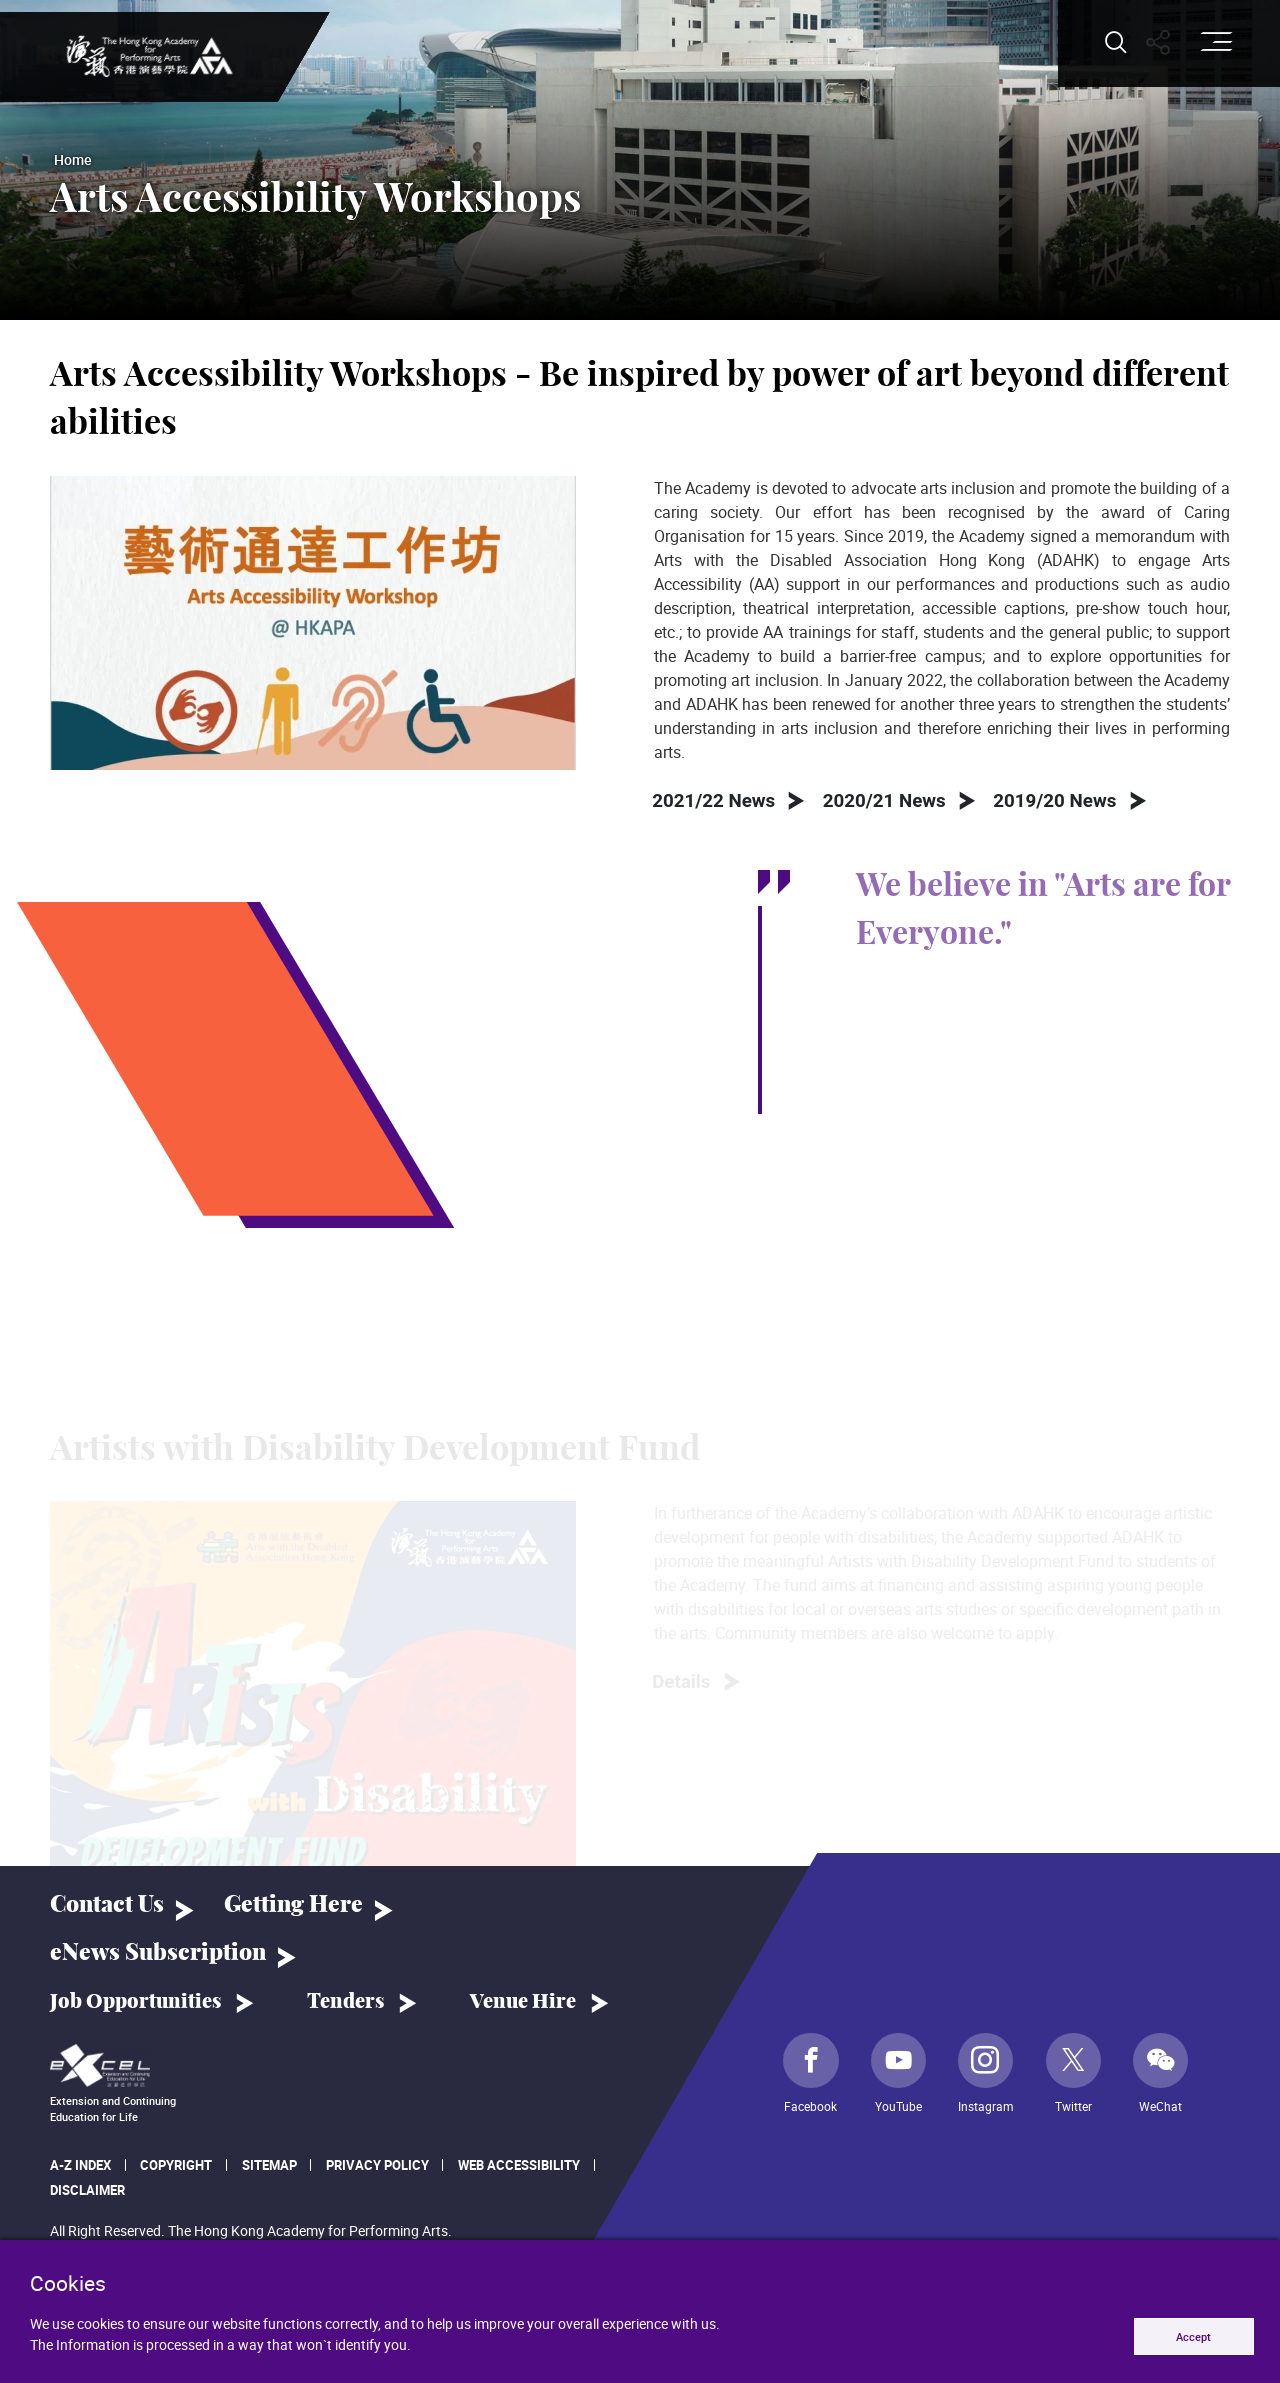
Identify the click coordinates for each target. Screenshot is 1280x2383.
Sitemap (269, 2171)
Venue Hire (523, 2007)
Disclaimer (87, 2195)
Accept (1186, 2334)
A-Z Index (80, 2171)
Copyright (176, 2171)
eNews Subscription (158, 1958)
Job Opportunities (135, 2007)
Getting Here (293, 1911)
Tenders (345, 2007)
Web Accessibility (519, 2171)
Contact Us (107, 1911)
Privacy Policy (377, 2171)
